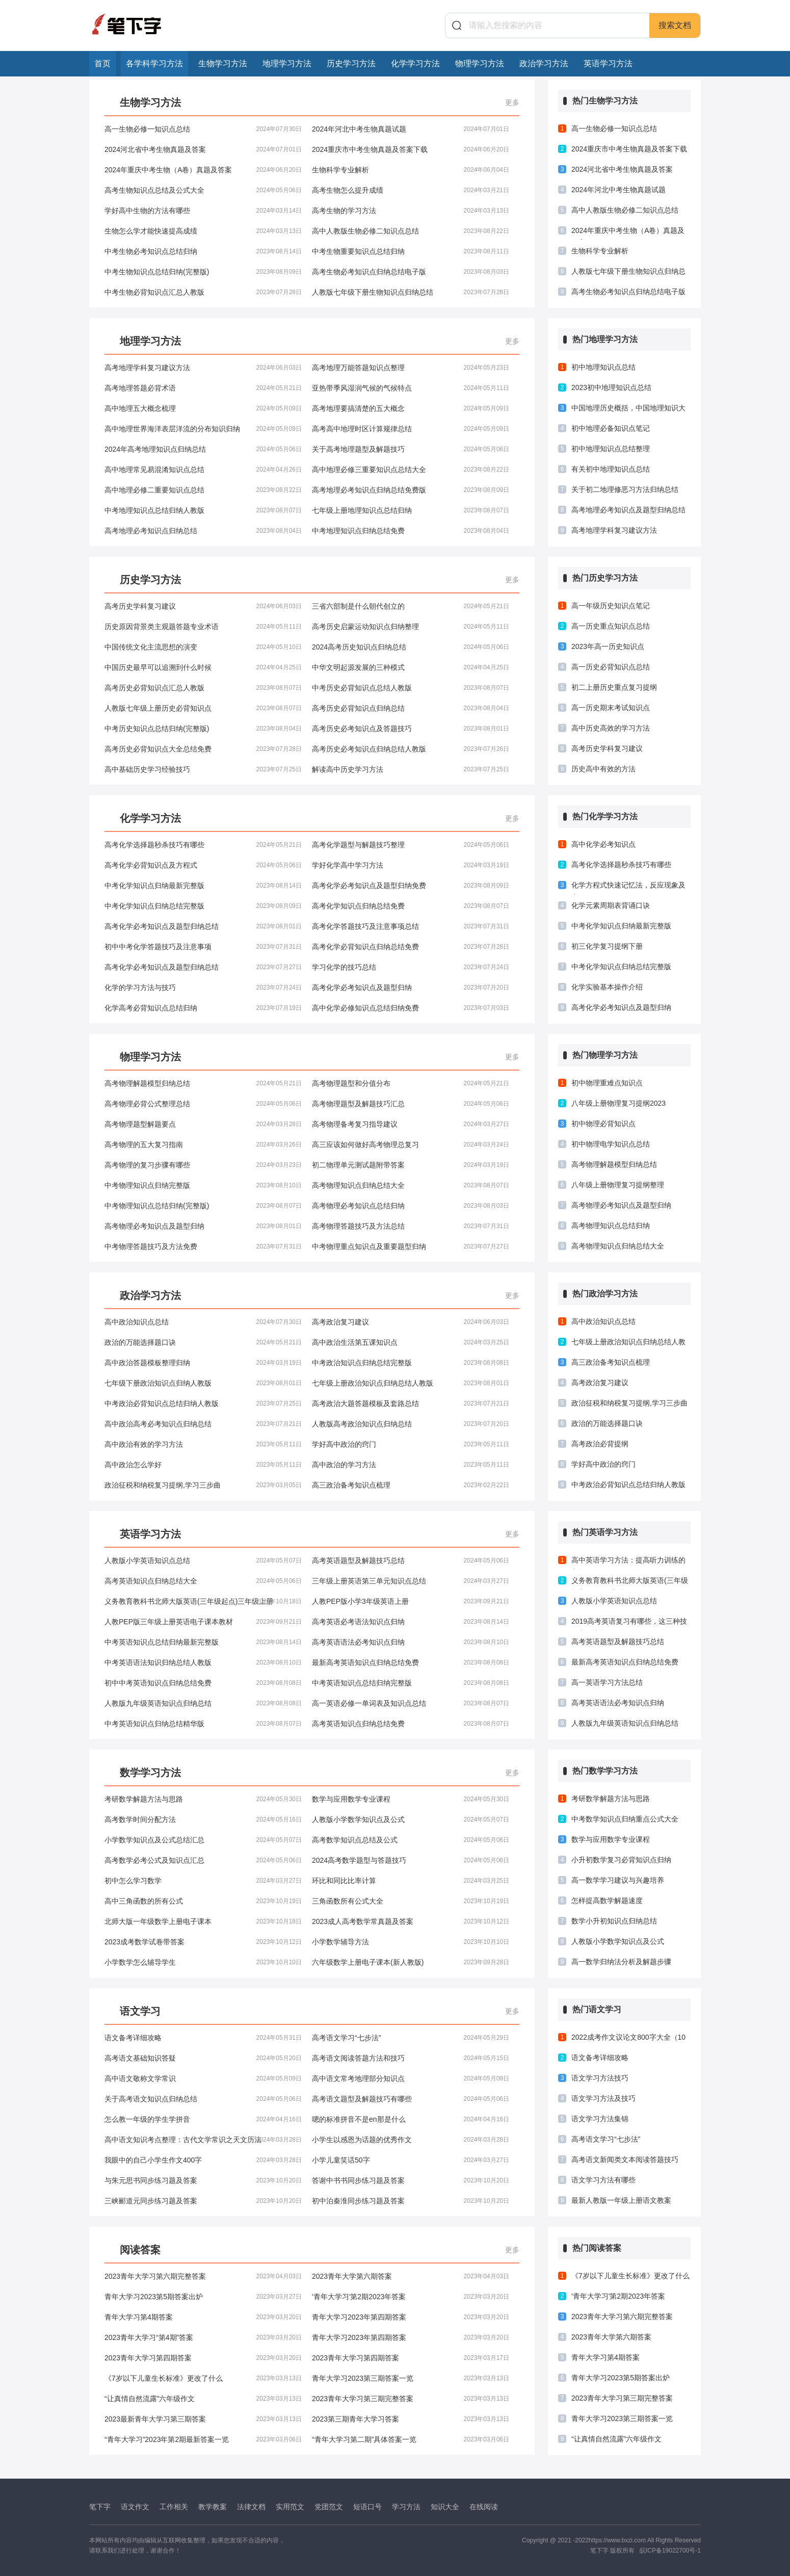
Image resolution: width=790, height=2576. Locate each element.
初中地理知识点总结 (603, 367)
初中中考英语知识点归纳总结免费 (203, 1682)
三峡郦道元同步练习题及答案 (203, 2200)
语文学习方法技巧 (599, 2078)
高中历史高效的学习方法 (610, 728)
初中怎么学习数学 (203, 1880)
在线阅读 (483, 2507)
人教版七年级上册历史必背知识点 (203, 708)
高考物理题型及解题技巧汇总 (410, 1103)
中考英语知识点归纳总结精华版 (203, 1723)
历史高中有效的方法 (603, 769)
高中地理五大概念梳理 (203, 408)
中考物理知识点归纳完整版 (203, 1185)
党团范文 (328, 2507)
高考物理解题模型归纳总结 (203, 1083)
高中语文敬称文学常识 (203, 2078)
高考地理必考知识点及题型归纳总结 (628, 510)
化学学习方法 (415, 63)
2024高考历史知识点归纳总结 (410, 647)
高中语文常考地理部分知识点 (410, 2078)
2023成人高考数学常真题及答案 (410, 1921)
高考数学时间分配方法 (203, 1819)
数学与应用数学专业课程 (410, 1799)
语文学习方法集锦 (599, 2119)
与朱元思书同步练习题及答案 (203, 2180)
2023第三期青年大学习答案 (410, 2419)
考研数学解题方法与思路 (203, 1799)
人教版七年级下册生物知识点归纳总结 (410, 292)
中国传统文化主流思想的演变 (203, 647)
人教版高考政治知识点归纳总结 (410, 1424)
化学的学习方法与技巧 (203, 987)
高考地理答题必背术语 (203, 388)
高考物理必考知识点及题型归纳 (203, 1226)
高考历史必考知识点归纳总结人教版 (410, 749)
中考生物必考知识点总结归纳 (203, 251)
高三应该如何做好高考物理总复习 (410, 1144)
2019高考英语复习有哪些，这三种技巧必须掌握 (629, 1623)
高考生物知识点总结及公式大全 (203, 190)
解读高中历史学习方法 (410, 769)
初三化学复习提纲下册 (607, 946)
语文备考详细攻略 (203, 2037)
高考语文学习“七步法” (410, 2037)
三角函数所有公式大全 (410, 1901)
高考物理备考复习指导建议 (410, 1124)
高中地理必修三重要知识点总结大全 (410, 469)
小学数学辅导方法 (410, 1941)
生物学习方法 (222, 63)
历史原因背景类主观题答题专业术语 (203, 626)
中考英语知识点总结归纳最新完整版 (203, 1642)
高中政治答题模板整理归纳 (203, 1362)
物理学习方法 (479, 63)
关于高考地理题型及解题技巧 (410, 449)
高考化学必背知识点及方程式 (203, 865)
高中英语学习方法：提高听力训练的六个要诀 (628, 1562)
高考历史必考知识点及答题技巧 (410, 728)
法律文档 (251, 2507)
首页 (102, 63)
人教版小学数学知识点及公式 (410, 1819)
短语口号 (367, 2507)
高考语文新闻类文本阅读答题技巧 (624, 2159)
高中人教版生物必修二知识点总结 (410, 231)
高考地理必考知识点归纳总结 (203, 530)
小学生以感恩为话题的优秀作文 (410, 2139)
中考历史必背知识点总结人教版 (410, 687)
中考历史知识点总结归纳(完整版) (203, 728)
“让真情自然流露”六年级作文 (203, 2398)
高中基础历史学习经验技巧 (203, 769)
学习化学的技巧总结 (410, 967)
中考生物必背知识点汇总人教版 (203, 292)
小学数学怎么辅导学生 (203, 1962)
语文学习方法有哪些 (603, 2180)
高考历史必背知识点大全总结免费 (203, 749)
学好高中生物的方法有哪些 (203, 210)
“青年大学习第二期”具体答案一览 (410, 2439)
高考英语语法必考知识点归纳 (410, 1642)
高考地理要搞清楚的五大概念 (410, 408)
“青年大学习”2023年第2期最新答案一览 (203, 2439)
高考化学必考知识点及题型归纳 (410, 987)
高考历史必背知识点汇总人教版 (203, 687)
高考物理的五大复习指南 (203, 1144)
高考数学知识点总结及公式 (410, 1840)
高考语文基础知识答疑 (203, 2058)
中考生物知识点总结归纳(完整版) (203, 271)
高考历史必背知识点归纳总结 (410, 708)
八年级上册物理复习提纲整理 (617, 1185)
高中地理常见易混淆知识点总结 (203, 469)
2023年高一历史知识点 (607, 646)
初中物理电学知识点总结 (610, 1144)
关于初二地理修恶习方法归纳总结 (624, 489)
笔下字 (100, 2507)
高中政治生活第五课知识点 (410, 1342)
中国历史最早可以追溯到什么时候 (203, 667)
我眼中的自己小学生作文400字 (203, 2160)
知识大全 (445, 2507)
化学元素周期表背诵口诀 (610, 905)
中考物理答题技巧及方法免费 (203, 1246)
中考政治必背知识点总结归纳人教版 (203, 1403)
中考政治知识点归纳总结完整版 (410, 1362)
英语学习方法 (608, 63)
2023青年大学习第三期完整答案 (410, 2398)
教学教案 (212, 2507)
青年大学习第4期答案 (203, 2317)
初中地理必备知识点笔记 (610, 428)
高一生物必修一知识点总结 (203, 129)
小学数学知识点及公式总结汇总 (203, 1840)
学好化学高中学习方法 (410, 865)
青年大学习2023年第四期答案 (410, 2317)
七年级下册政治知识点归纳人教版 (203, 1383)
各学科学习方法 (154, 63)
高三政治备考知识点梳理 (410, 1485)
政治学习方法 (543, 63)
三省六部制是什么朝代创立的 (410, 606)
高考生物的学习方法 (410, 210)
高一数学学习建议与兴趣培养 (617, 1880)
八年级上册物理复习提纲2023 (618, 1103)
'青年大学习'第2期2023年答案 (410, 2296)
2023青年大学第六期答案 (410, 2276)
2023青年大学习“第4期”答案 (203, 2337)
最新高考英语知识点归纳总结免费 (410, 1662)
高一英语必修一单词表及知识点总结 (410, 1703)
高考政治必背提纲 (599, 1444)
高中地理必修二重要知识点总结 (203, 490)
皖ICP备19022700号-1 (670, 2550)
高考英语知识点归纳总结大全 (203, 1581)
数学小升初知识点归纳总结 (614, 1921)
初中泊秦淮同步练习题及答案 (410, 2200)
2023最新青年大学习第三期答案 (203, 2419)
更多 (512, 102)
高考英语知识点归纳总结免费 (410, 1723)
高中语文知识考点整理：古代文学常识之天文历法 (203, 2139)
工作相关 (174, 2507)
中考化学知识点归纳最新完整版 (203, 885)
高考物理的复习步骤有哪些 (203, 1165)
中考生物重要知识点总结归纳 (410, 251)
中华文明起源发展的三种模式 (410, 667)
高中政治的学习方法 (410, 1464)
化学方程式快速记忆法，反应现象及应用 (628, 887)
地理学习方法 (286, 63)
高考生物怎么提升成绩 (410, 190)
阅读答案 (140, 2249)
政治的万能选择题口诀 (203, 1342)
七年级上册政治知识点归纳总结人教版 (410, 1383)
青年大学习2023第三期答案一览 (410, 2378)
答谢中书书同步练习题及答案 (410, 2180)
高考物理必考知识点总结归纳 (410, 1205)
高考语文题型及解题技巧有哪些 (410, 2098)
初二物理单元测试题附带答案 (410, 1165)
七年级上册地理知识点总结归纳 (410, 510)
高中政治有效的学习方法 (203, 1444)
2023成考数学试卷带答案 (203, 1941)
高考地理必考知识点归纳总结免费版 (410, 490)
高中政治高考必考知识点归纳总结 (203, 1424)
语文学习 (140, 2011)
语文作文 (135, 2507)
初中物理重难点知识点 (607, 1083)
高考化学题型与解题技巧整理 (410, 844)
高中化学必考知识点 (603, 844)
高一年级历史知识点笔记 (610, 606)
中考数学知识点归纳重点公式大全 (624, 1819)
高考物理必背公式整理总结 (203, 1103)
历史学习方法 (351, 63)
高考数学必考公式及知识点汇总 (203, 1860)
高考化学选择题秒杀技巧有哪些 (203, 844)
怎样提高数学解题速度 (607, 1900)
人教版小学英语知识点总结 (203, 1560)
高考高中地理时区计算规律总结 (410, 428)
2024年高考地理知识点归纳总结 (203, 449)
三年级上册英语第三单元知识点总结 (410, 1581)
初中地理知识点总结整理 (610, 449)
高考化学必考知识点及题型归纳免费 (410, 885)
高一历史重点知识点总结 (610, 626)
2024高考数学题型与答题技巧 (410, 1860)
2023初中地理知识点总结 (611, 387)
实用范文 (290, 2507)
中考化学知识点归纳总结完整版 (203, 906)
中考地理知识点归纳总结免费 (410, 530)
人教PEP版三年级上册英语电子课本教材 (203, 1621)
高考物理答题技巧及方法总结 (410, 1226)
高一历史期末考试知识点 (610, 708)
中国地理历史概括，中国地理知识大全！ (628, 410)
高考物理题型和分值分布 (410, 1083)
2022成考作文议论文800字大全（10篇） (628, 2039)
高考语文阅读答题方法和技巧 (410, 2058)
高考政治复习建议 (410, 1322)
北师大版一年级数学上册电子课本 (203, 1921)
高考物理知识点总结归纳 (610, 1225)
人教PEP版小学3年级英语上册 (410, 1601)
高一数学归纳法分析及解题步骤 (621, 1962)
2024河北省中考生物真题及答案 (203, 149)
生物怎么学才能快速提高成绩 (203, 231)
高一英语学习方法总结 (607, 1682)
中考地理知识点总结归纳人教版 (203, 510)
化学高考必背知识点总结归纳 (203, 1008)
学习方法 (406, 2507)
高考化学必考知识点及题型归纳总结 (203, 926)
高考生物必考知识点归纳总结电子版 (410, 271)
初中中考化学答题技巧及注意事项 (203, 946)
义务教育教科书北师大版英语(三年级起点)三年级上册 (203, 1601)
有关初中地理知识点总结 (610, 469)
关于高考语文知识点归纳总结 (203, 2098)
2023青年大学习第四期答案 (203, 2357)
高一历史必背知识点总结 (610, 667)
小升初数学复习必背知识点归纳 (621, 1860)
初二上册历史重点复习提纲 (614, 687)
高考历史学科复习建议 (203, 606)
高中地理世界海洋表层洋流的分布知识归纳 (203, 428)
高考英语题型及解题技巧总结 (410, 1560)
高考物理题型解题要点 (203, 1124)
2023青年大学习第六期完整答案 (203, 2276)
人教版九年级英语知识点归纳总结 (203, 1703)
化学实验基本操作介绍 (607, 987)
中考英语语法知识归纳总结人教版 (203, 1662)
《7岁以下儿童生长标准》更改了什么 (203, 2378)
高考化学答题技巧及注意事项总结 (410, 926)
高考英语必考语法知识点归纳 (410, 1621)
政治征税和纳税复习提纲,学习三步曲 (203, 1485)
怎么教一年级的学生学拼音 (203, 2119)
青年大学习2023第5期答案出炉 (203, 2296)
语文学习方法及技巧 (603, 2098)
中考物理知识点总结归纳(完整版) (203, 1205)
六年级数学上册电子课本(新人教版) (410, 1962)
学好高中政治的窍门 (410, 1444)
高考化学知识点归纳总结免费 (410, 906)
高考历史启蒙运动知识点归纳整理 (410, 626)
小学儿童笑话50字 (410, 2160)
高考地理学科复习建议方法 (203, 367)
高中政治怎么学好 (203, 1464)
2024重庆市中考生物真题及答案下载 (410, 149)
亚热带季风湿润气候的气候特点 (410, 388)
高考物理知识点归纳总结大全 (410, 1185)
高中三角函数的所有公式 (203, 1901)
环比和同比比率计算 (410, 1880)
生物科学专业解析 (410, 169)
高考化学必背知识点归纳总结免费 (410, 946)
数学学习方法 (150, 1772)
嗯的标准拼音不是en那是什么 (410, 2119)
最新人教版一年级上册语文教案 (621, 2200)
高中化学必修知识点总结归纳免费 (410, 1008)
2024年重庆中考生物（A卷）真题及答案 (203, 169)
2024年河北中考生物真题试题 (410, 129)
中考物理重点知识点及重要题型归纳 (410, 1246)
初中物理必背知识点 (603, 1124)
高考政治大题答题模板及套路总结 (410, 1403)
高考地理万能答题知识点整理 (410, 367)
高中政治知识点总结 (203, 1322)
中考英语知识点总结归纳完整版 (410, 1682)
